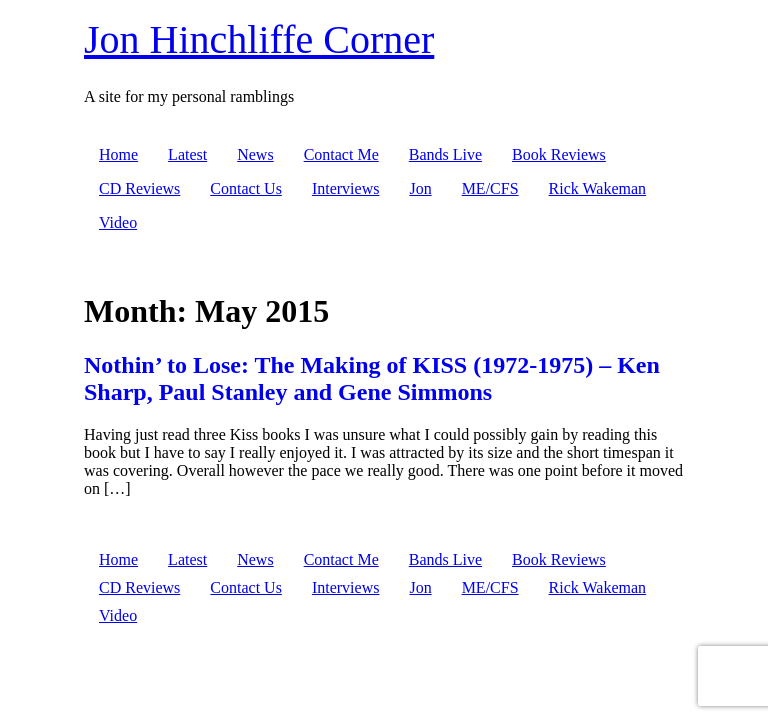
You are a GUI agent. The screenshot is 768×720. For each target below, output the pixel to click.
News (255, 154)
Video (118, 222)
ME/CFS (490, 188)
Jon (420, 188)
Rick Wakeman (598, 188)
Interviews (346, 188)
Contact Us (246, 188)
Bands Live (445, 154)
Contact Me (341, 154)
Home (118, 154)
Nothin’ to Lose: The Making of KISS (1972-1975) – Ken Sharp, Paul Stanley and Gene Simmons (372, 378)
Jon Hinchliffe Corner (259, 39)
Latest (187, 154)
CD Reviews (139, 188)
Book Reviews (559, 154)
